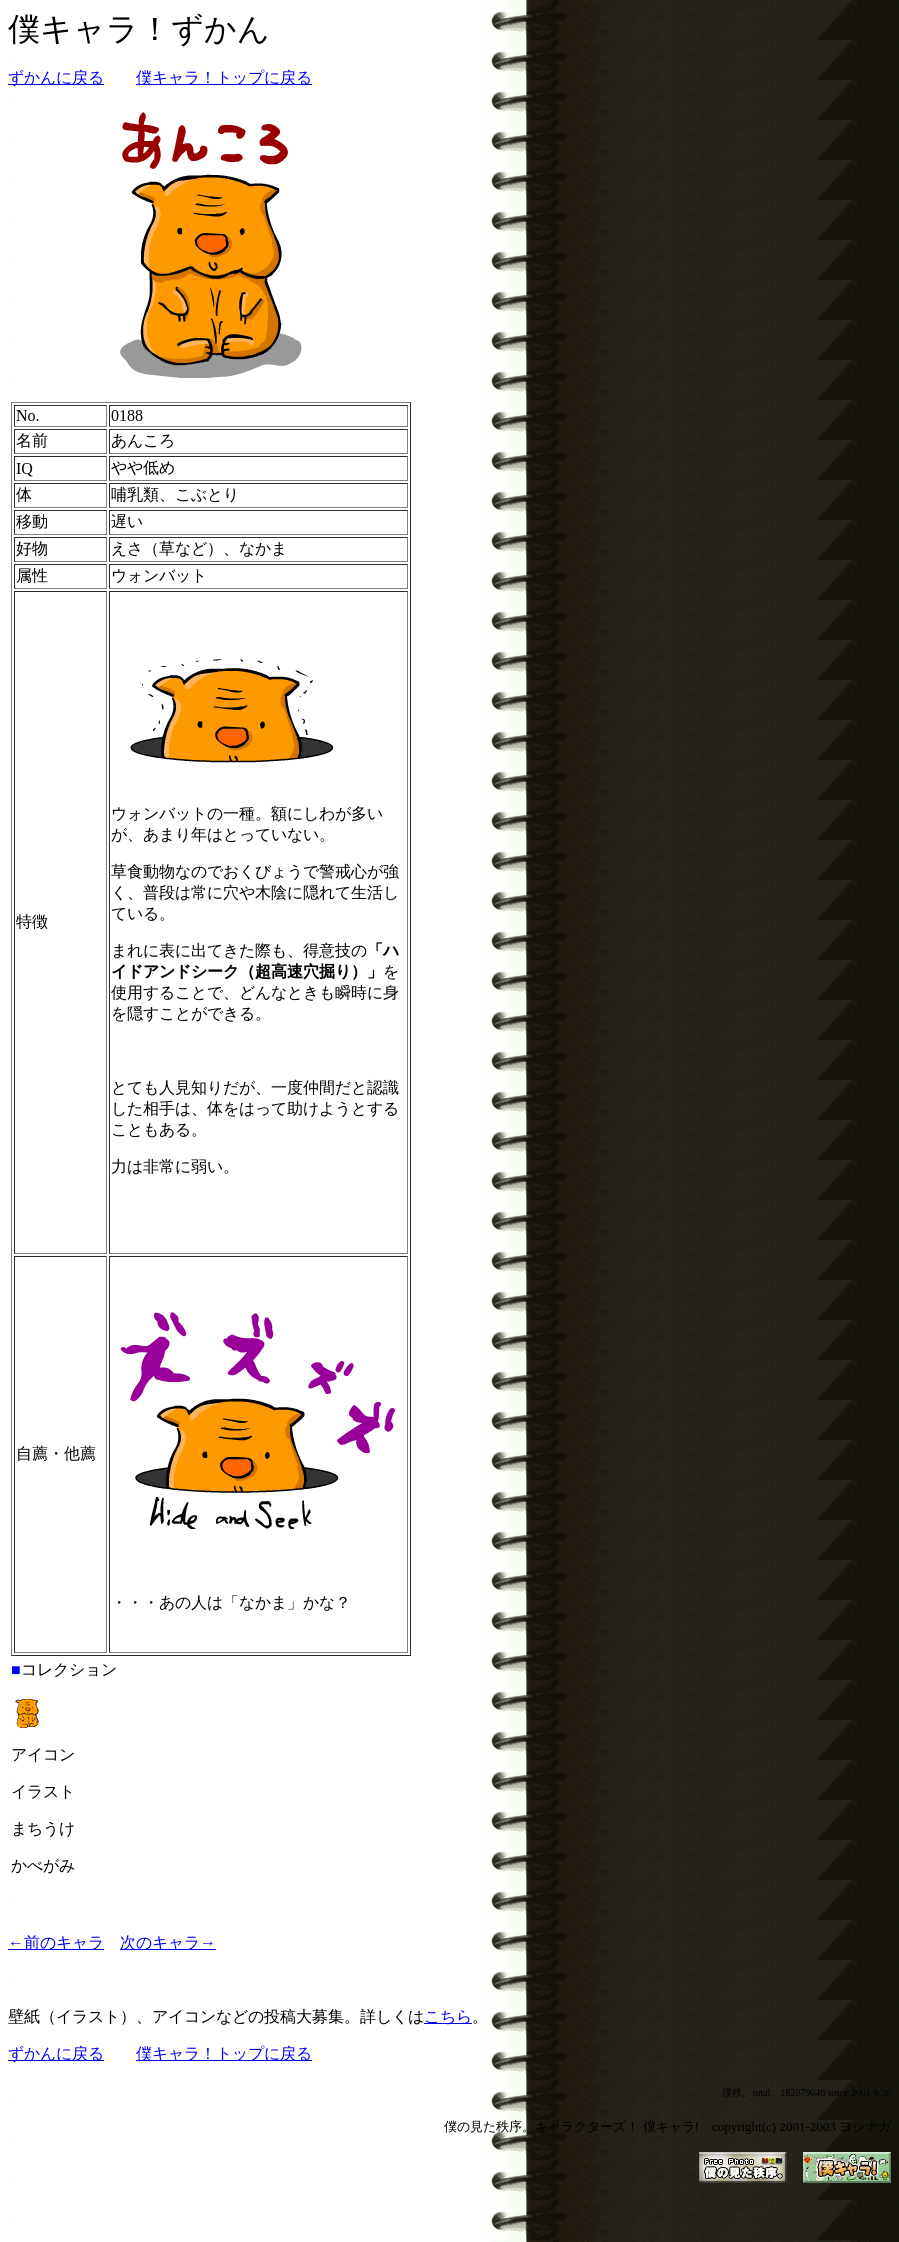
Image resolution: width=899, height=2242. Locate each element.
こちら (448, 2016)
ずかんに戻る (56, 77)
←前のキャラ (56, 1942)
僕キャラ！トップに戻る (224, 77)
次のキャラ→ (168, 1942)
